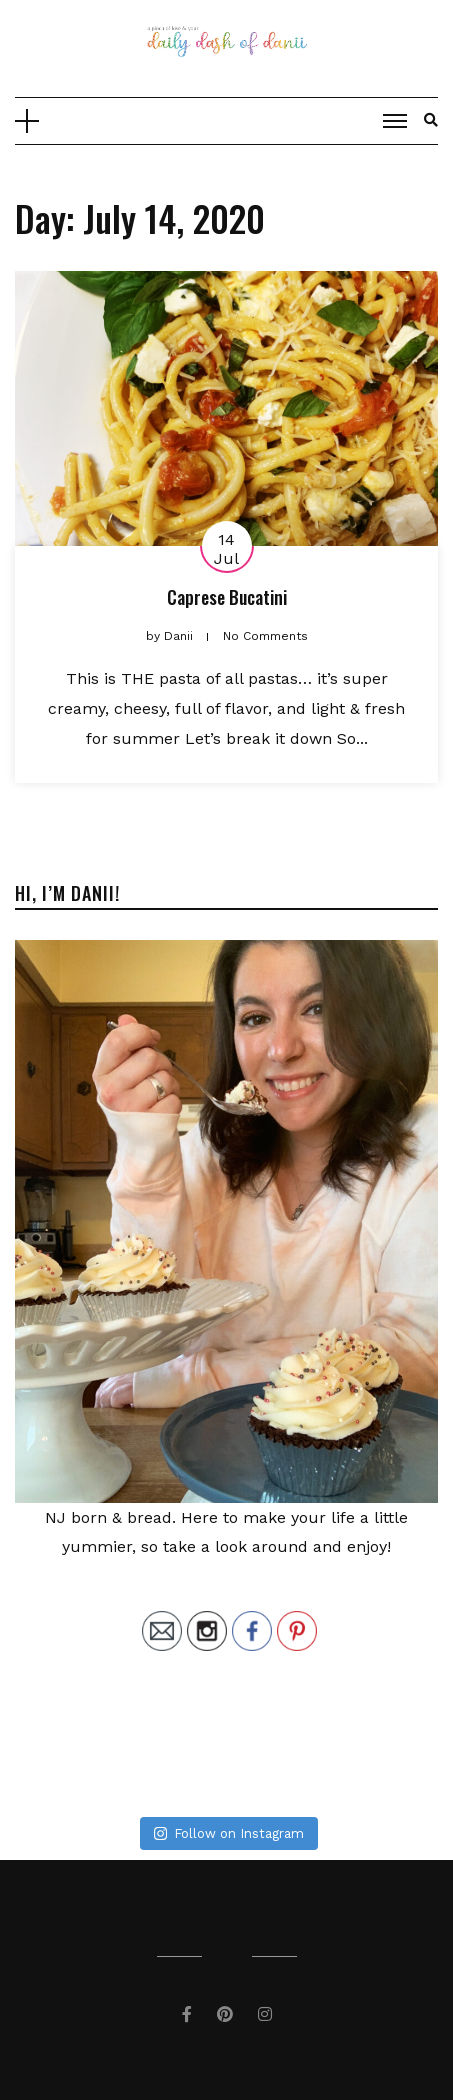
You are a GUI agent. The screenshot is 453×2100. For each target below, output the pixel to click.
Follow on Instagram (229, 1833)
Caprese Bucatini (227, 597)
